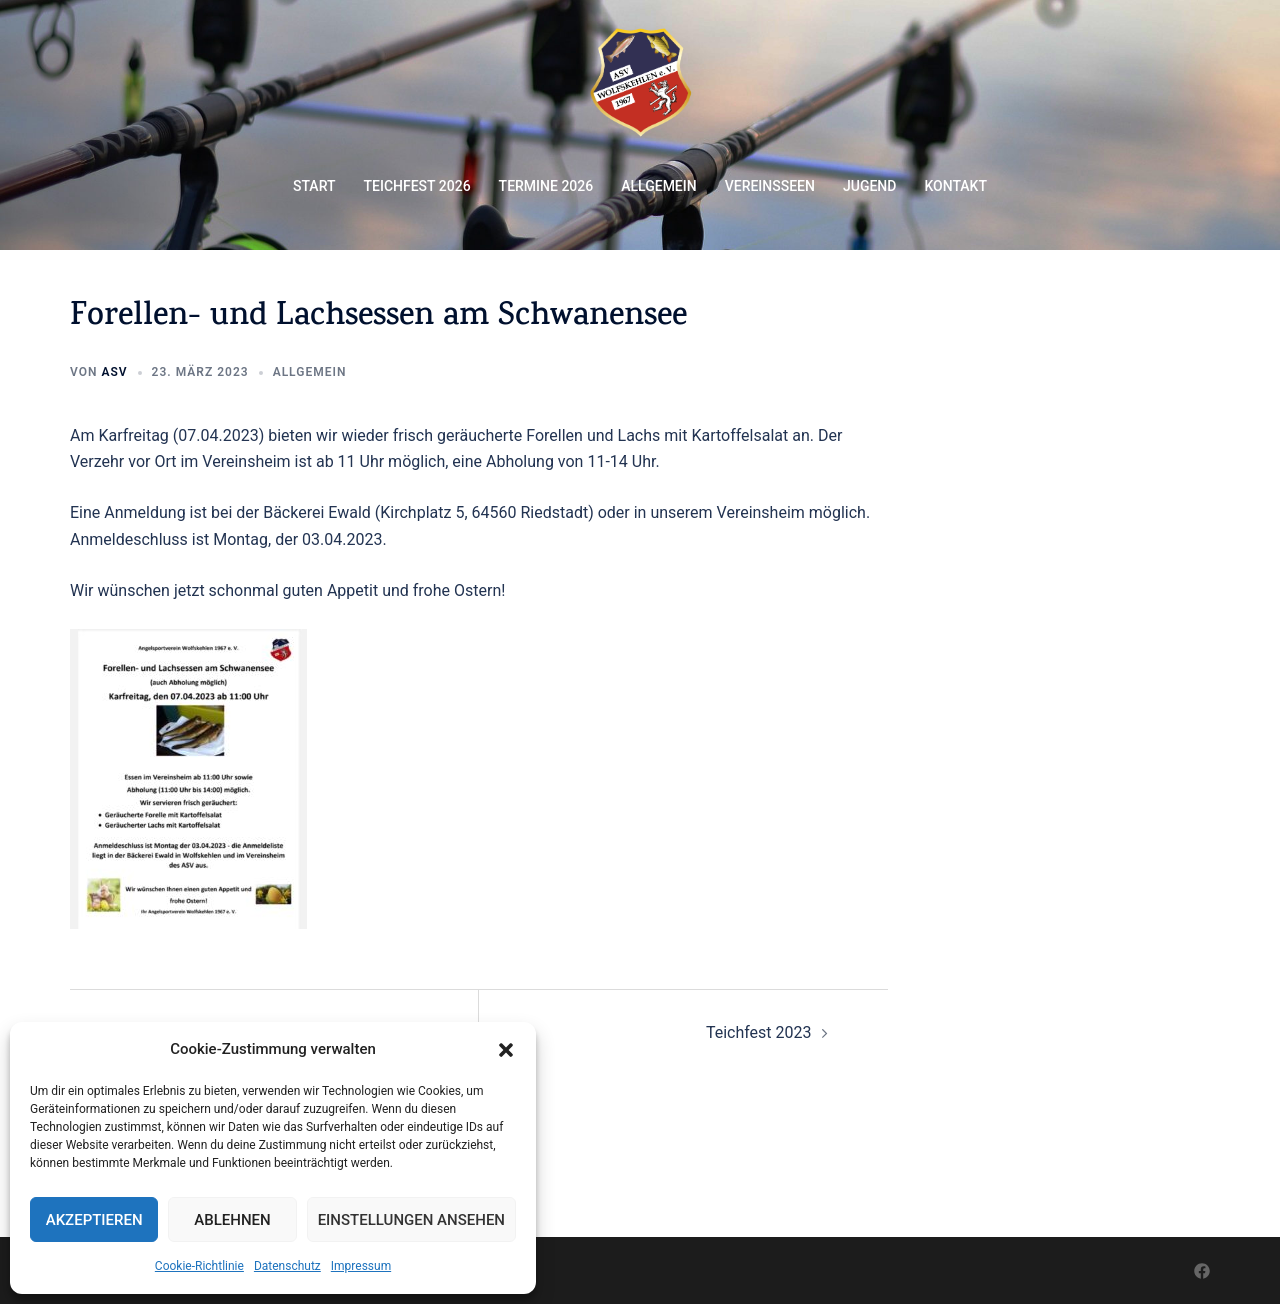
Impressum (361, 1266)
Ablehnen (232, 1220)
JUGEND (869, 186)
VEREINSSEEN (770, 186)
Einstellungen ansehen (411, 1220)
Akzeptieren (94, 1220)
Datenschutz (287, 1266)
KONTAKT (955, 186)
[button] (506, 1050)
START (314, 186)
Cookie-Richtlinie (199, 1266)
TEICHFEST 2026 (417, 186)
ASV (114, 372)
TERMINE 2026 (546, 186)
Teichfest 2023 (759, 1032)
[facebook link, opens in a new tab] (1202, 1269)
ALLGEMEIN (658, 186)
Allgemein (310, 372)
